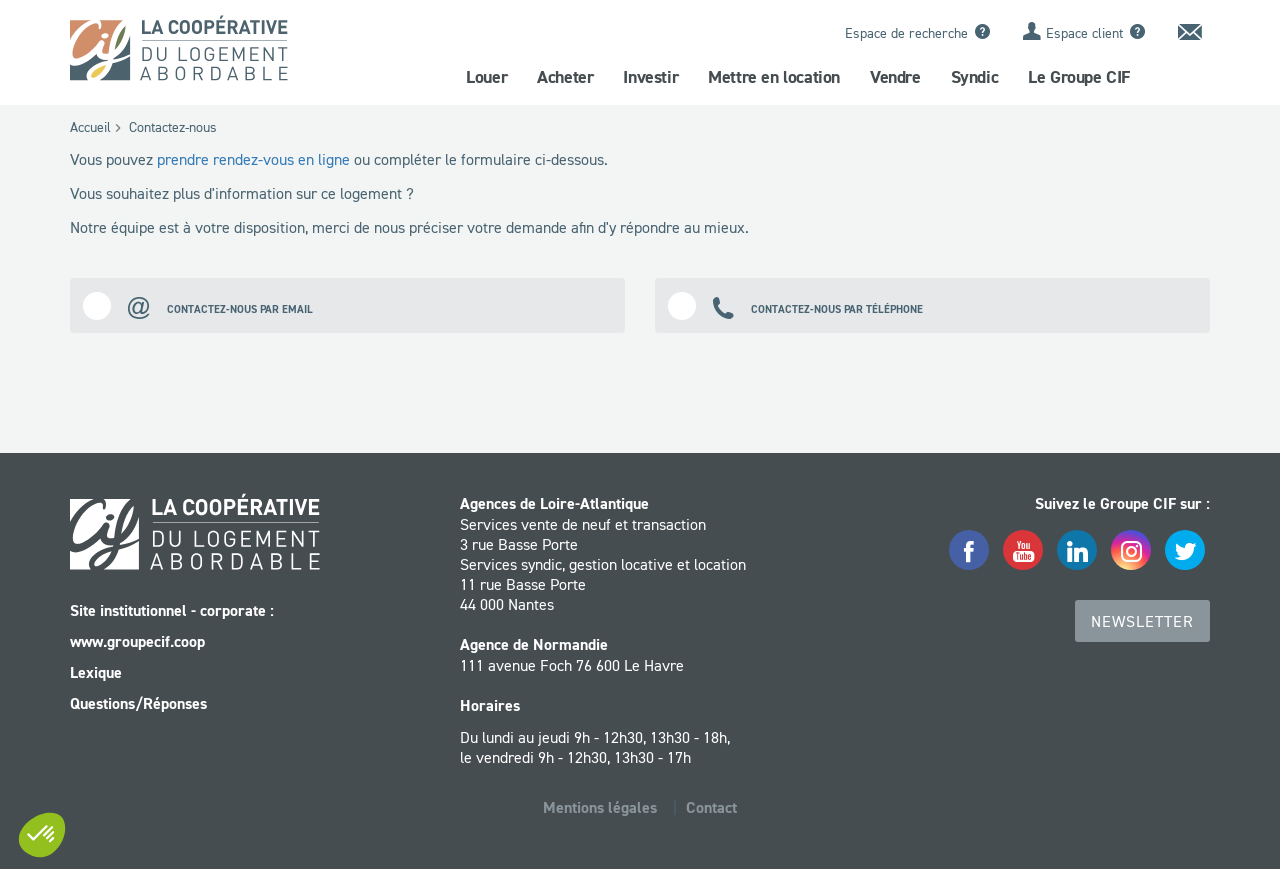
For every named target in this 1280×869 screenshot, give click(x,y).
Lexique (96, 672)
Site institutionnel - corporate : (172, 610)
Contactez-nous (173, 127)
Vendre (895, 77)
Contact (711, 807)
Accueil (90, 127)
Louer (486, 77)
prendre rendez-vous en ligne (253, 159)
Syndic (975, 77)
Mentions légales (600, 807)
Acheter (565, 77)
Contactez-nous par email (198, 305)
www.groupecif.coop (137, 641)
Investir (650, 77)
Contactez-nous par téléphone (795, 305)
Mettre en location (774, 77)
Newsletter (1142, 621)
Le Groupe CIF (1079, 77)
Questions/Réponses (138, 703)
